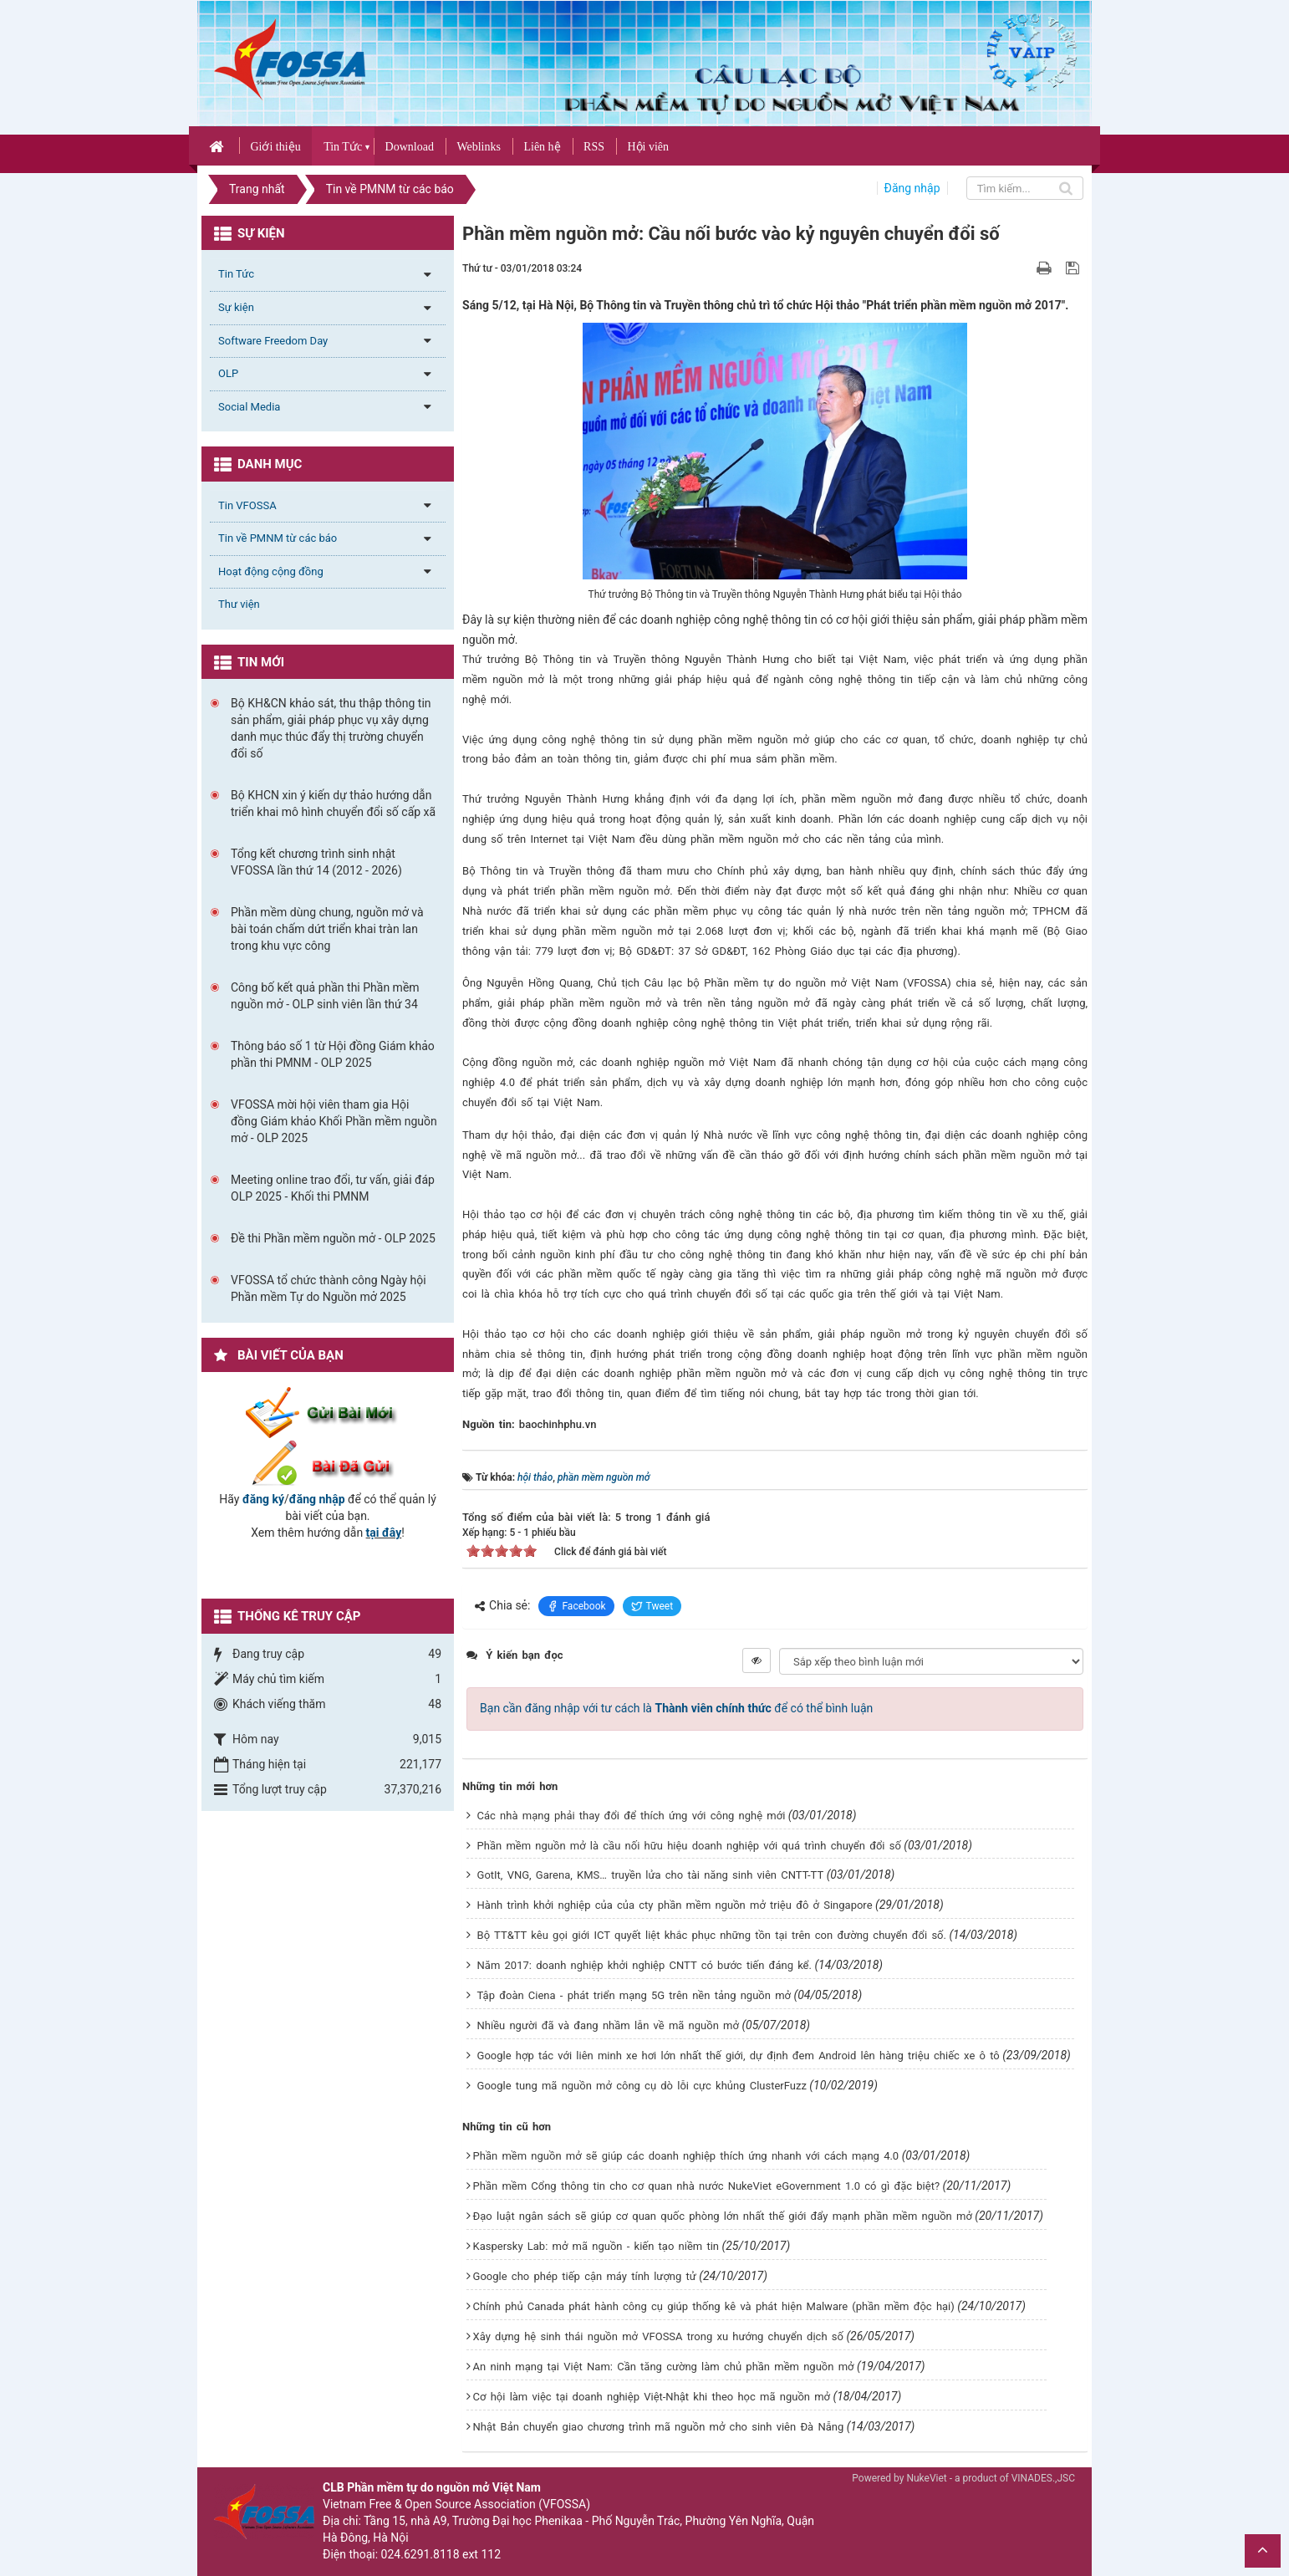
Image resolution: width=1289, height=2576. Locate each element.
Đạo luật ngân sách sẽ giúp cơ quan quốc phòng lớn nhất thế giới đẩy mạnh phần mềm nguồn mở (722, 2216)
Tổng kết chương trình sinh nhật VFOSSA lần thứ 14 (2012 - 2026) (316, 862)
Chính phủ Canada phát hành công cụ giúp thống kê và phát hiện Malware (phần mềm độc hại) (714, 2306)
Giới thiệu (275, 146)
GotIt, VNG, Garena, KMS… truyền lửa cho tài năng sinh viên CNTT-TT (650, 1875)
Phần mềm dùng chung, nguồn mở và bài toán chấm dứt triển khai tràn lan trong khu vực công (327, 928)
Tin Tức (343, 146)
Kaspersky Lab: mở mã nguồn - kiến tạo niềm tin (596, 2246)
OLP (228, 373)
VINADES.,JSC (1043, 2478)
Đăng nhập (912, 188)
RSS (593, 146)
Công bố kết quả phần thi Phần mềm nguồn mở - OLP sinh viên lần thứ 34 (325, 996)
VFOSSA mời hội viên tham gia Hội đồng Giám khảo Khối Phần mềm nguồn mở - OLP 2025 (334, 1121)
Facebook (576, 1606)
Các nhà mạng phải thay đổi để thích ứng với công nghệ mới (631, 1815)
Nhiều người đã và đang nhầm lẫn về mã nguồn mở (608, 2025)
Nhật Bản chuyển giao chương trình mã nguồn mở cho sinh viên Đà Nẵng (658, 2426)
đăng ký (263, 1499)
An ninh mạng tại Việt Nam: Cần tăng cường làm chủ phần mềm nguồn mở (663, 2366)
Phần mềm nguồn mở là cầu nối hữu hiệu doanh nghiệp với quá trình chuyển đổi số (689, 1845)
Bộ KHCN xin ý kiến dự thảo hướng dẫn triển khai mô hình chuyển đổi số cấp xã (333, 803)
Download (409, 146)
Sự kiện (236, 307)
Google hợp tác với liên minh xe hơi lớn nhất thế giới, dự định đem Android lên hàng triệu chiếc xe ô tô (738, 2055)
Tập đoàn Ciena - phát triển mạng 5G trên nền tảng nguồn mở (634, 1995)
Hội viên (648, 146)
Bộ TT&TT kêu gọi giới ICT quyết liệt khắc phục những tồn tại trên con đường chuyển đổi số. (711, 1935)
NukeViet (926, 2478)
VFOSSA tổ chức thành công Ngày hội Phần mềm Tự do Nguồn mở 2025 (328, 1288)
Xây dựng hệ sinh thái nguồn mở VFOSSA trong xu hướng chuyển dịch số (658, 2336)
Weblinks (478, 146)
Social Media (249, 406)
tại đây (384, 1532)
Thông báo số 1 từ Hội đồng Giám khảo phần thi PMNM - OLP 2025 (333, 1054)
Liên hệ (541, 146)
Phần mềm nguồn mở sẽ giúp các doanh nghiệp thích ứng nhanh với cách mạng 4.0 (686, 2156)
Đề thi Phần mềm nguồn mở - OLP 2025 (333, 1238)
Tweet (652, 1606)
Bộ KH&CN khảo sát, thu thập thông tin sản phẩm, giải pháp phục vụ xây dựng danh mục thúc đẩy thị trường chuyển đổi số (331, 728)
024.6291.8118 (420, 2554)
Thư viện (239, 604)
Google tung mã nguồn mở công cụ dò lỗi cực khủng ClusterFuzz (642, 2085)
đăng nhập (317, 1499)
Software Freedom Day (273, 340)
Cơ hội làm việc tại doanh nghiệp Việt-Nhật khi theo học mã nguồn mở (651, 2396)
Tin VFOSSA (247, 505)
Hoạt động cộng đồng (271, 571)
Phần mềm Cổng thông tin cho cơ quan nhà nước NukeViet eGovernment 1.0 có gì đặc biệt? (706, 2186)
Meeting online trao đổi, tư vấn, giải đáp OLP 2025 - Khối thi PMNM (333, 1188)
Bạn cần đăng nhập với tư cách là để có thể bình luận (676, 1708)
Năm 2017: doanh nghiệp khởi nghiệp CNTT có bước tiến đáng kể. (644, 1965)
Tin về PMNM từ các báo (277, 538)
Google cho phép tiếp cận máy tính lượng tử (584, 2276)
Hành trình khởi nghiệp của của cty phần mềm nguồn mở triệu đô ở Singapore (675, 1905)
